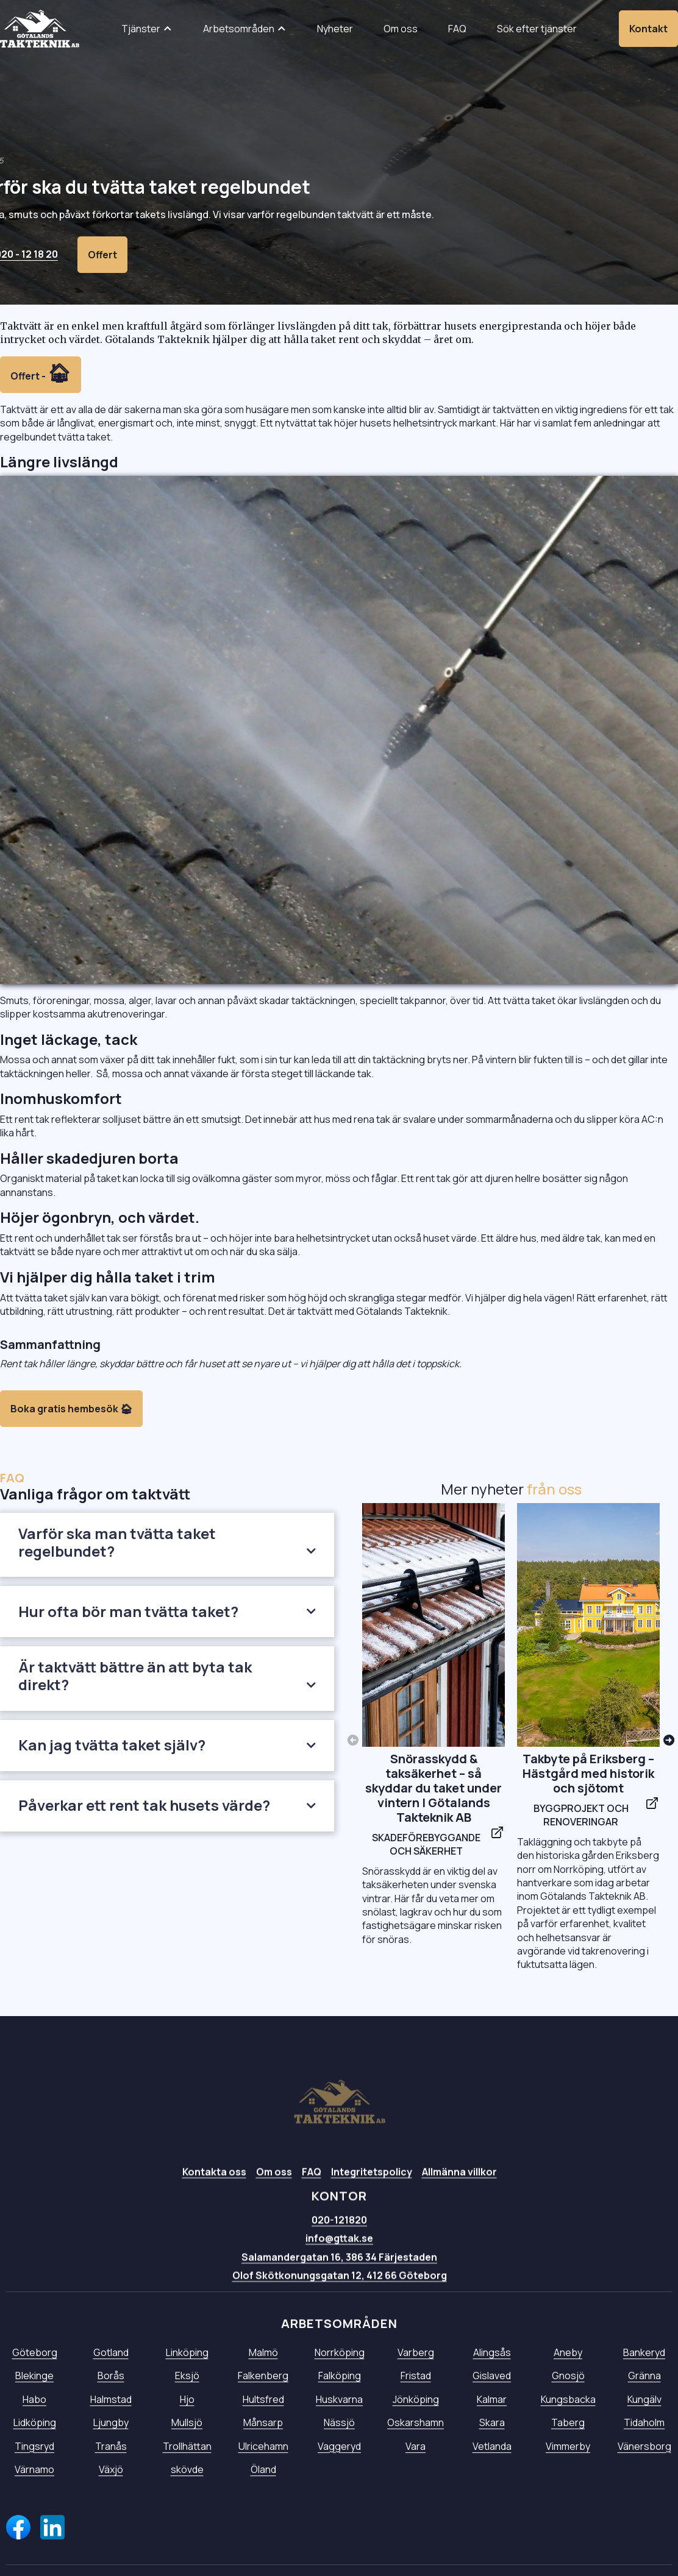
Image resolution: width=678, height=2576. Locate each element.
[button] (147, 29)
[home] (39, 29)
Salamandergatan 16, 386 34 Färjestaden (339, 2266)
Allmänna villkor (458, 2181)
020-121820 (339, 2229)
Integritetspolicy (371, 2181)
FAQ (311, 2181)
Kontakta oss (214, 2181)
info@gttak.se (339, 2247)
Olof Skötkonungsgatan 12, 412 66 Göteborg (339, 2284)
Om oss (273, 2181)
